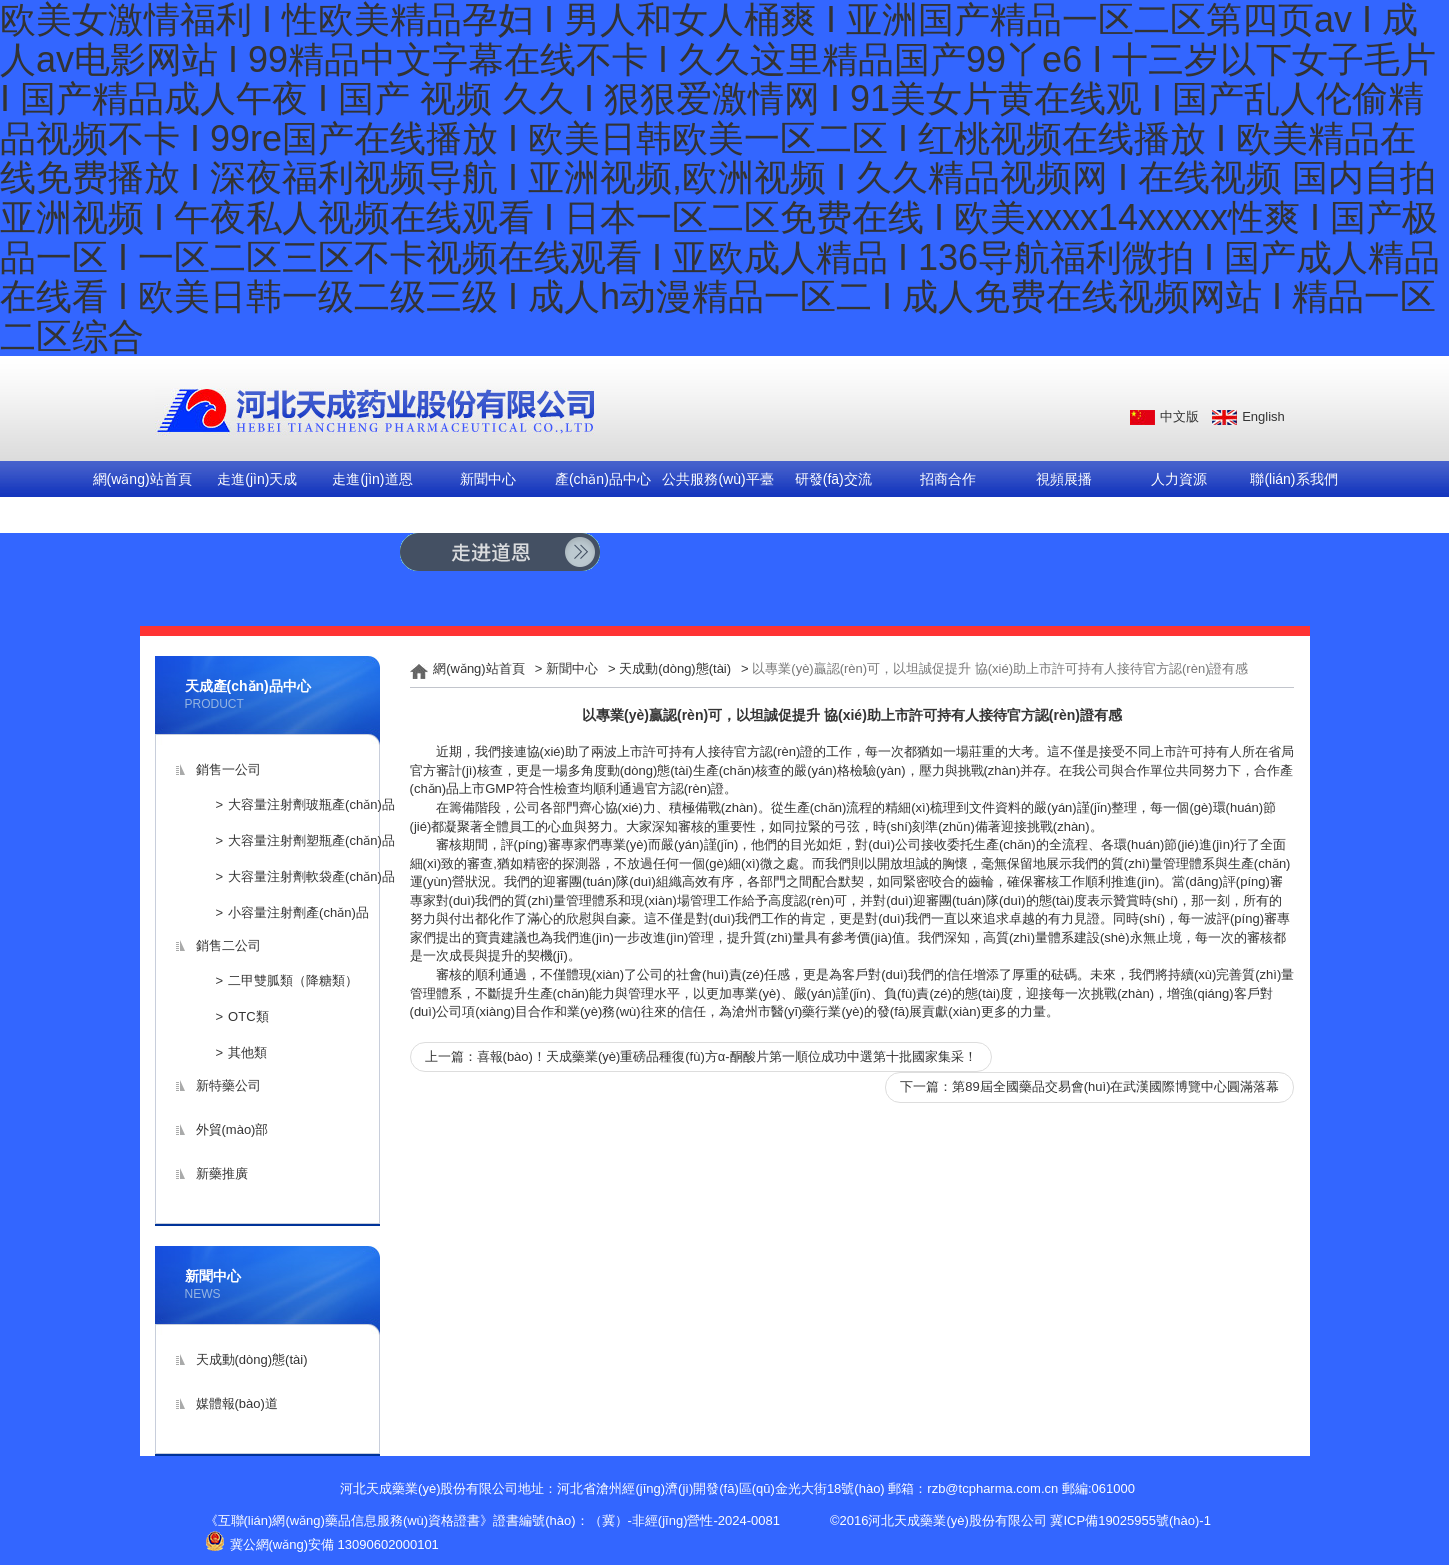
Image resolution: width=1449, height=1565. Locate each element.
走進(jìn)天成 (257, 479)
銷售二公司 (228, 945)
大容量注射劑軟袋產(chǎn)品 (311, 876)
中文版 (1179, 416)
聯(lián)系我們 (1293, 479)
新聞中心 (488, 479)
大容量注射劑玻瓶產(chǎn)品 (311, 804)
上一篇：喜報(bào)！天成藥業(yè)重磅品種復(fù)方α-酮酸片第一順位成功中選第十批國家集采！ (701, 1056)
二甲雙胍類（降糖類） (293, 980)
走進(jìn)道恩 (372, 479)
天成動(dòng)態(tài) (252, 1359)
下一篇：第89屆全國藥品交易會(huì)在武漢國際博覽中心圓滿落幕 (1089, 1086)
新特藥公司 (228, 1085)
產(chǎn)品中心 (603, 479)
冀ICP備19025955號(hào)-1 (1130, 1520)
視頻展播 (1064, 479)
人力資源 (1179, 479)
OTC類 (248, 1016)
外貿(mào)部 (232, 1129)
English (1263, 416)
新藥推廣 (222, 1173)
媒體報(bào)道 (237, 1403)
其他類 (247, 1052)
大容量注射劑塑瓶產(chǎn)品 (311, 840)
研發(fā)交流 (833, 479)
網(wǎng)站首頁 (142, 479)
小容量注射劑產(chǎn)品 (298, 912)
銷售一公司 (228, 769)
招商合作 (948, 479)
